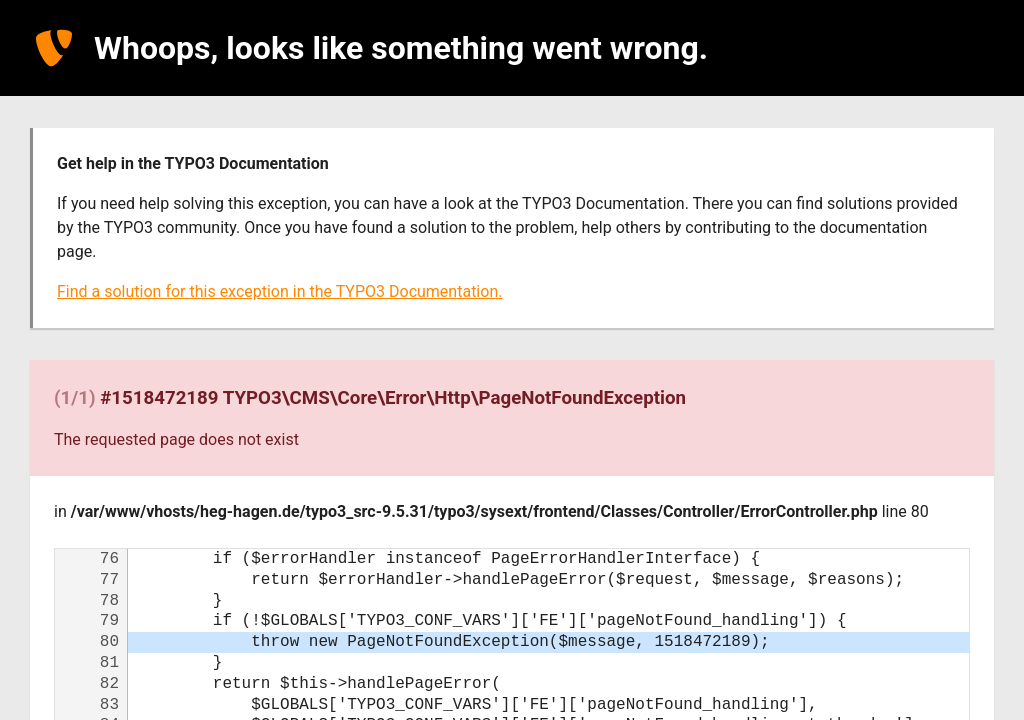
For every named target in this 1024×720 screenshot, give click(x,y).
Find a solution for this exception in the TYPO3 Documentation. (279, 291)
